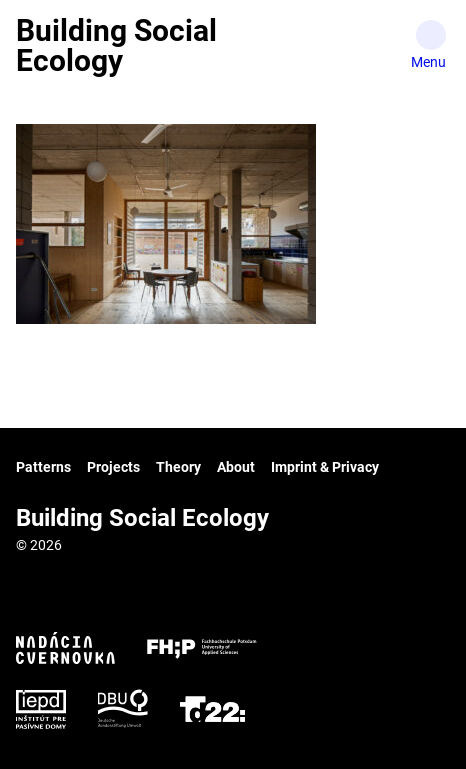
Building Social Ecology (116, 45)
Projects (113, 467)
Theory (178, 467)
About (236, 467)
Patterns (43, 467)
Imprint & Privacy (325, 467)
